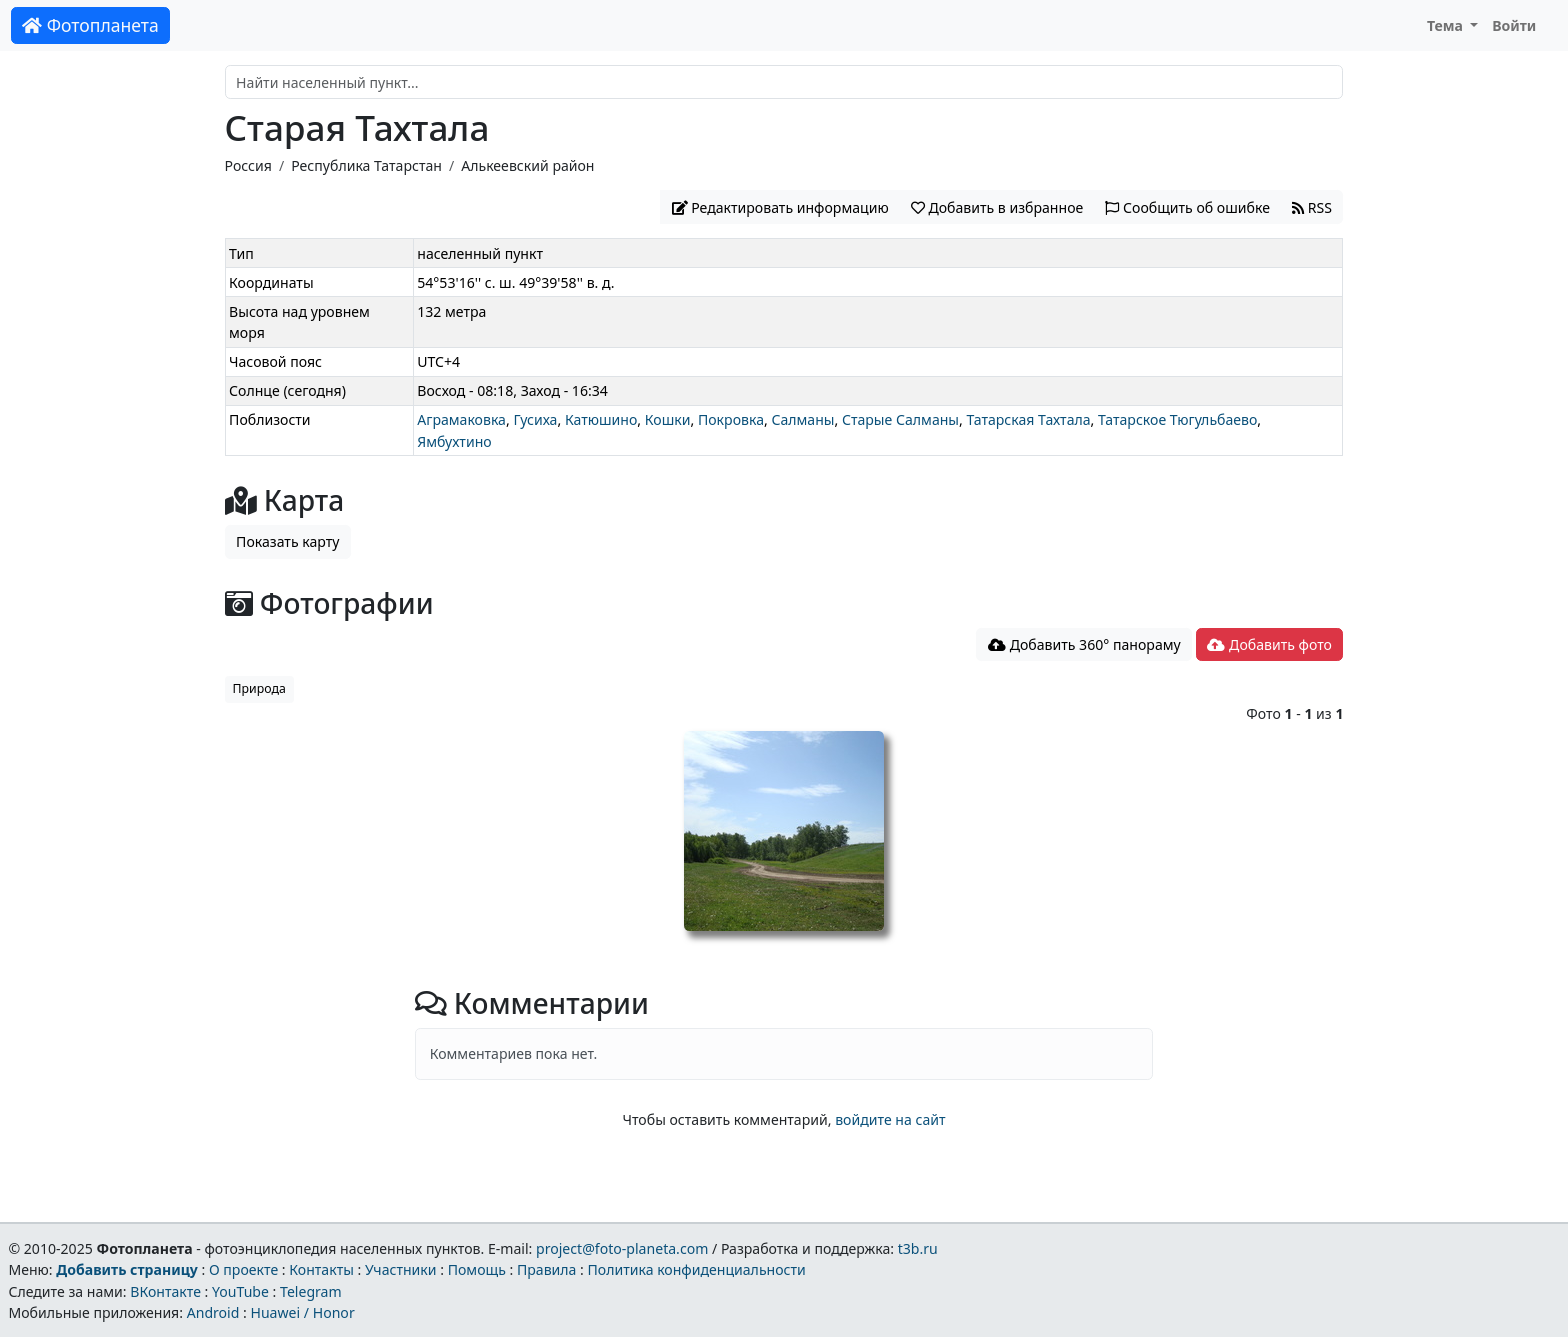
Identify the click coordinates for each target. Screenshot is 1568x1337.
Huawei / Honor (302, 1312)
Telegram (311, 1291)
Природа (259, 688)
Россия (248, 165)
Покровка (731, 419)
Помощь (477, 1269)
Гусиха (535, 419)
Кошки (668, 419)
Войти (1514, 25)
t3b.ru (918, 1248)
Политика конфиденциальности (697, 1269)
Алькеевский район (527, 165)
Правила (546, 1269)
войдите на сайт (890, 1119)
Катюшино (601, 419)
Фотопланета (90, 25)
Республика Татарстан (366, 165)
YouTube (240, 1291)
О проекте (243, 1269)
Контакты (321, 1269)
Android (213, 1312)
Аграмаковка (461, 419)
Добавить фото (1269, 644)
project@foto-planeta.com (622, 1248)
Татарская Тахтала (1028, 419)
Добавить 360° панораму (1084, 644)
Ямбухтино (454, 441)
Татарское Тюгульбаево (1177, 419)
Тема (1447, 25)
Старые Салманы (900, 419)
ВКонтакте (165, 1291)
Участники (401, 1269)
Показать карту (287, 541)
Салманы (802, 419)
